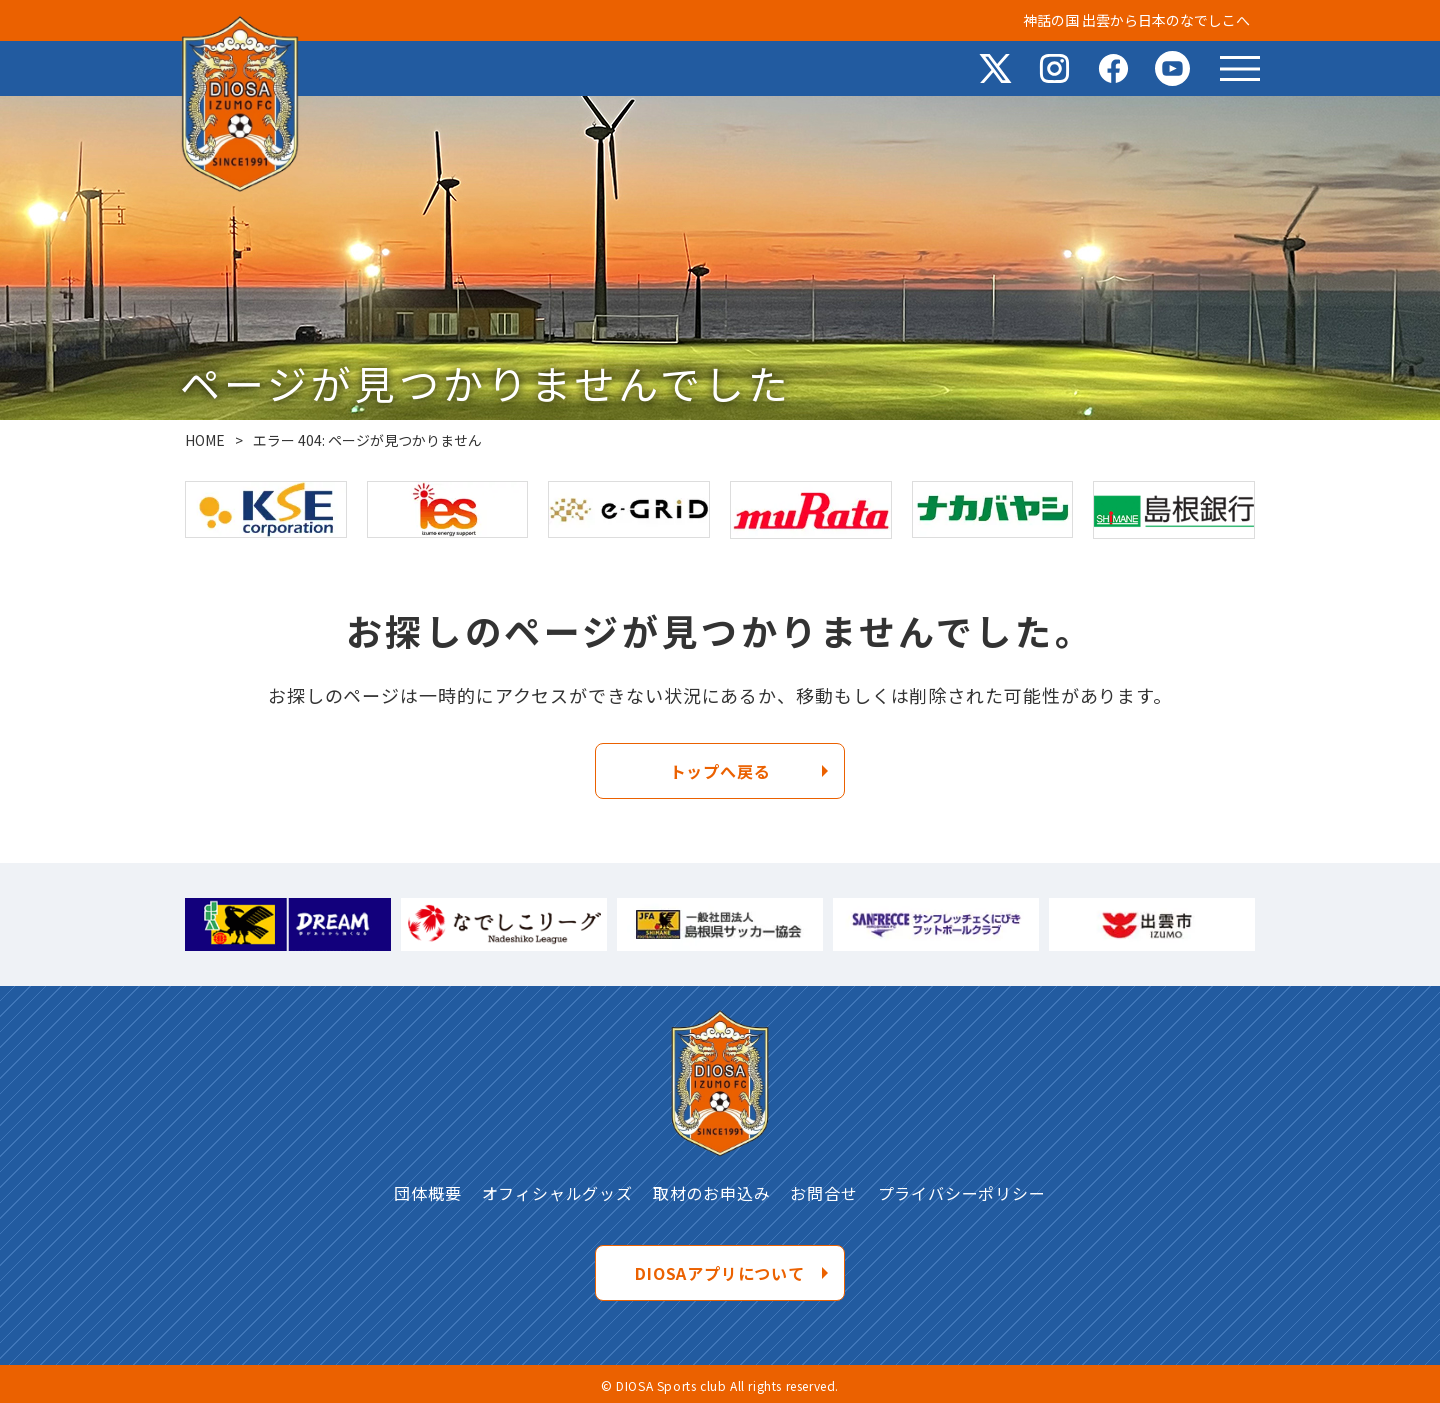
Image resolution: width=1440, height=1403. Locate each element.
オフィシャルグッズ (557, 1193)
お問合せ (823, 1193)
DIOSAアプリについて (720, 1273)
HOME (205, 440)
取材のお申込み (712, 1193)
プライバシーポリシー (962, 1193)
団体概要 (427, 1193)
